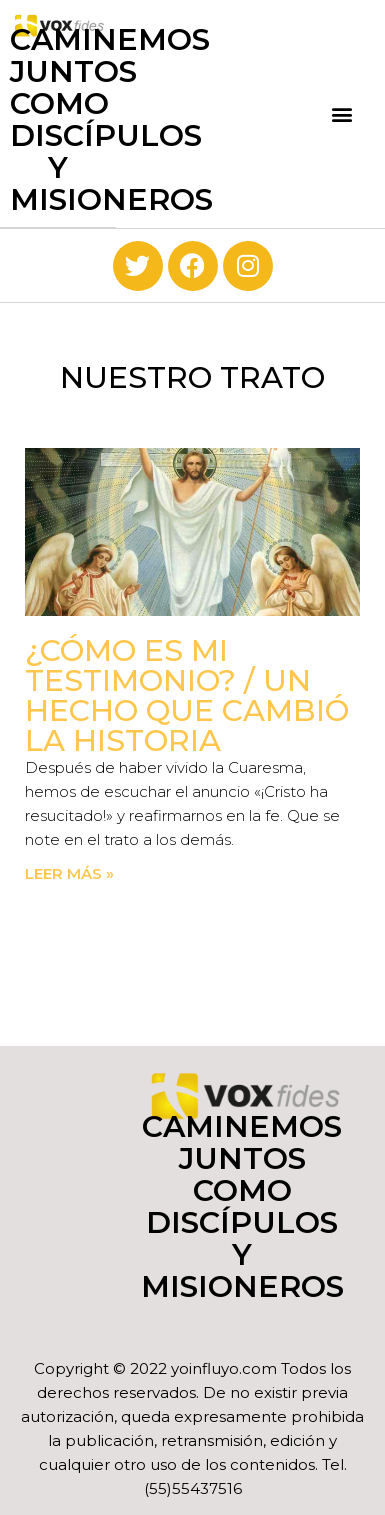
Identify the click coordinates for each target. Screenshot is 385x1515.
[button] (341, 114)
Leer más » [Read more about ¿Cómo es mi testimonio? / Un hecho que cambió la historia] (69, 873)
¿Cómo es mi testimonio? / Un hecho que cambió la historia (187, 695)
